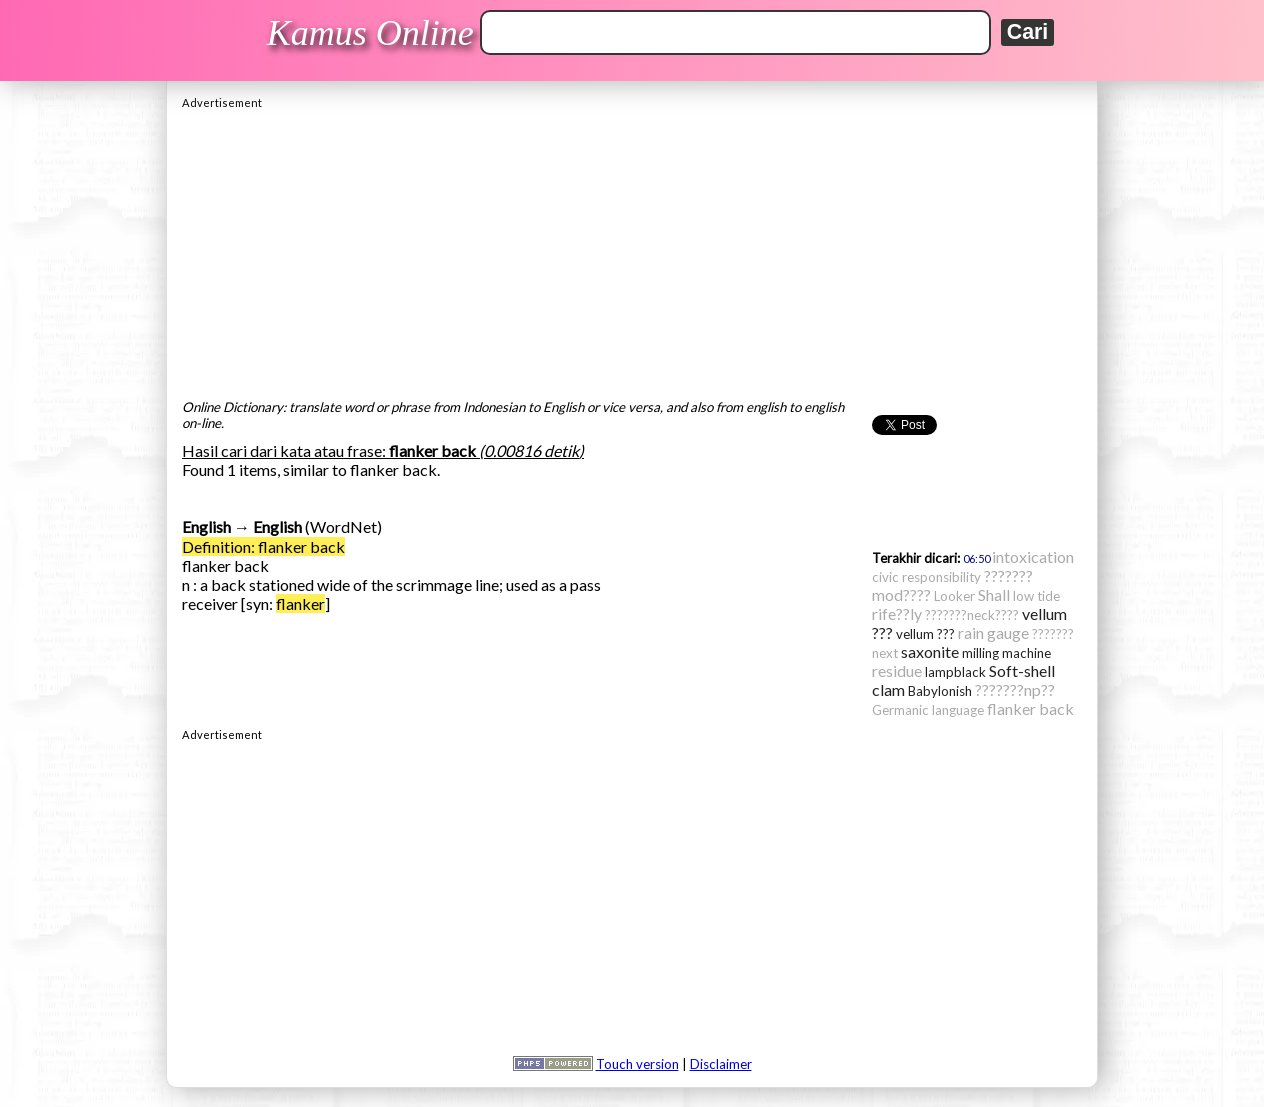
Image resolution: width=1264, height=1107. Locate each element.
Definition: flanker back (263, 546)
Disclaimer (721, 1064)
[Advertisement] (632, 249)
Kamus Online (370, 33)
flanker (300, 603)
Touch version (637, 1064)
